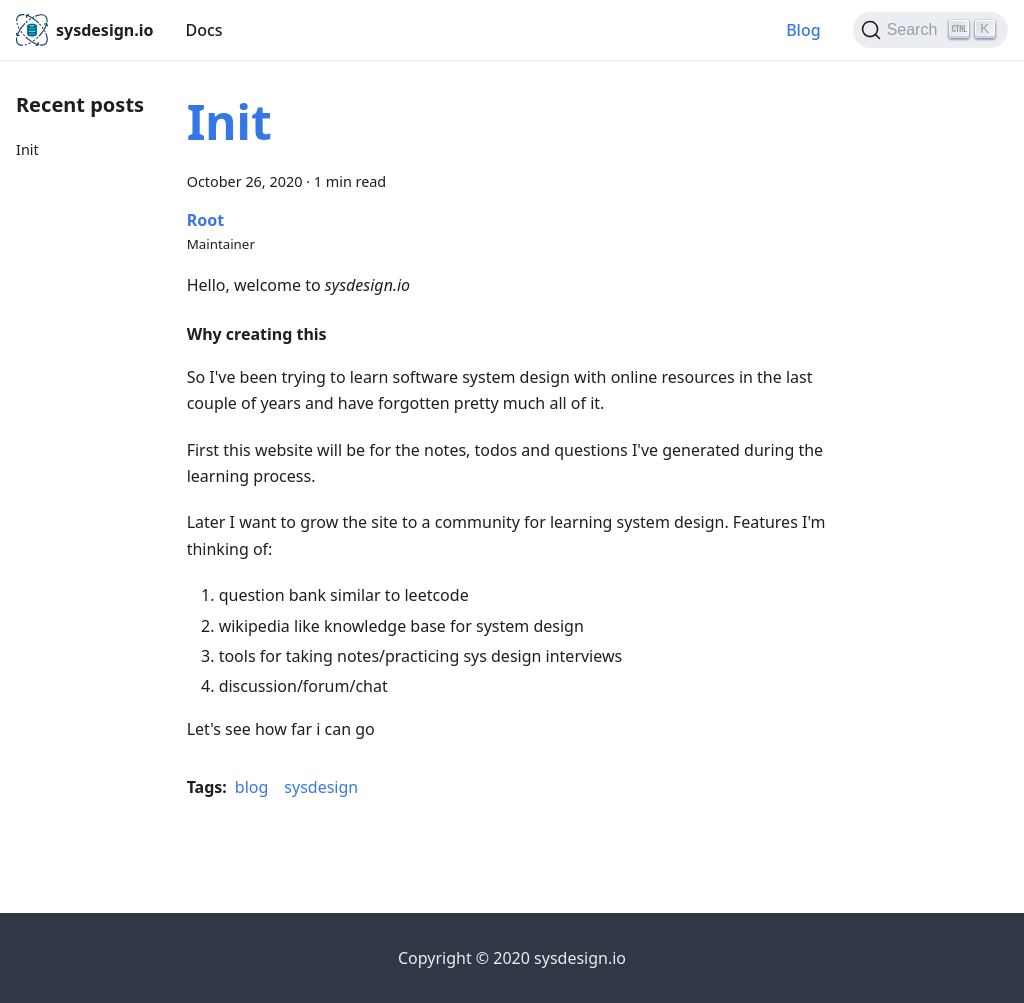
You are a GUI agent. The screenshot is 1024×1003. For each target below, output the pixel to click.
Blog (803, 30)
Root (205, 220)
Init (27, 149)
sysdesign (321, 787)
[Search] (930, 30)
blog (252, 787)
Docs (203, 30)
